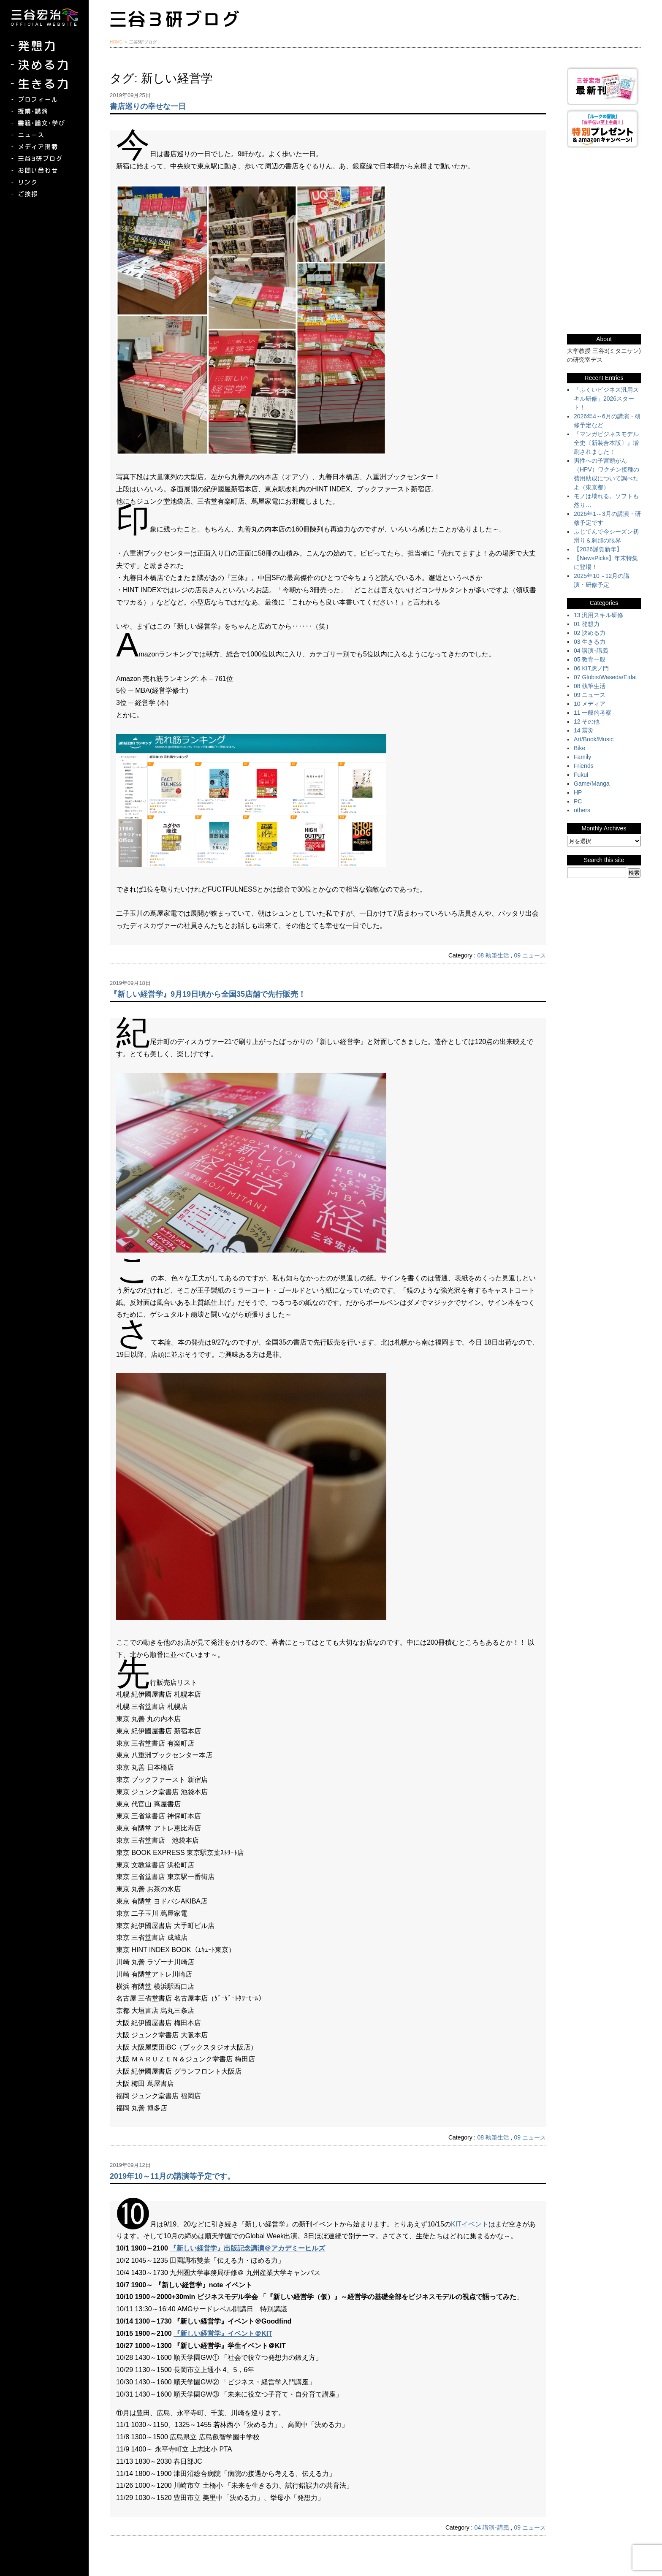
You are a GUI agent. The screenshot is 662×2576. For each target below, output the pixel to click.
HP (578, 792)
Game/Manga (592, 783)
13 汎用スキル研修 (598, 615)
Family (582, 757)
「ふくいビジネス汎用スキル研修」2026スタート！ (606, 398)
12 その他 (587, 721)
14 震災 (584, 730)
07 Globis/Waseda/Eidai (605, 677)
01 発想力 (587, 624)
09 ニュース (530, 955)
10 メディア (589, 703)
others (582, 810)
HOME (116, 42)
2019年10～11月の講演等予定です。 (172, 2176)
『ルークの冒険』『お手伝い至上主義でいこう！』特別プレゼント (604, 128)
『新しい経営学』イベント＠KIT (223, 2333)
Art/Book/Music (593, 739)
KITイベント (469, 2224)
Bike (579, 748)
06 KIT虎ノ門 (591, 668)
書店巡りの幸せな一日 (148, 106)
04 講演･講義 (491, 2527)
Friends (584, 765)
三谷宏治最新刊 (604, 86)
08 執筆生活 (493, 955)
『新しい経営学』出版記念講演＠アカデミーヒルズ (247, 2248)
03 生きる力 (589, 641)
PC (578, 801)
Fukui (581, 774)
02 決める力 (589, 632)
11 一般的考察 (592, 712)
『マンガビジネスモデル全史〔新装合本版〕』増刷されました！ (606, 443)
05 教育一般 (589, 659)
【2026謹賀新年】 (598, 549)
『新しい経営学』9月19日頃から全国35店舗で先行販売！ (208, 994)
